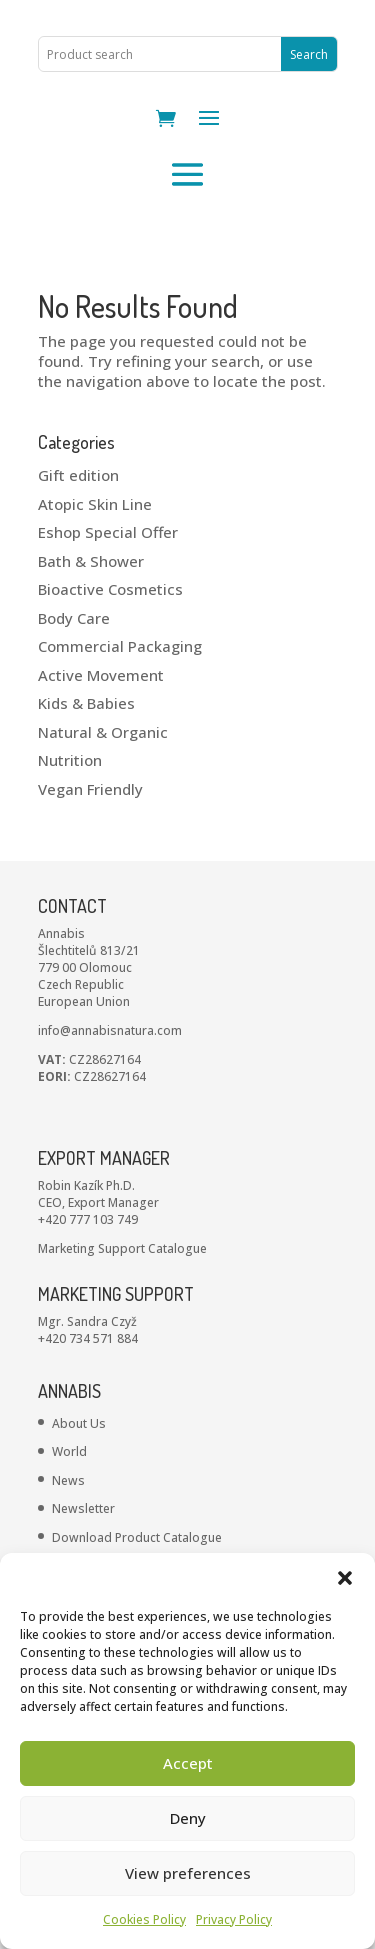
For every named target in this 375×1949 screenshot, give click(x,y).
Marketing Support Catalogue (122, 1248)
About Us (79, 1423)
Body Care (74, 618)
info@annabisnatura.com (110, 1030)
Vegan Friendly (90, 789)
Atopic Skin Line (95, 504)
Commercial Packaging (120, 646)
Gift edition (78, 475)
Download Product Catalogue (137, 1537)
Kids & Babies (86, 703)
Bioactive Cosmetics (110, 589)
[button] (345, 1578)
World (69, 1451)
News (68, 1480)
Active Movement (101, 675)
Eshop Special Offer (108, 532)
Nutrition (70, 760)
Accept (188, 1763)
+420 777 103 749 (88, 1219)
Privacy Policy (234, 1919)
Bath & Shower (91, 561)
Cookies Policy (144, 1919)
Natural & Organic (103, 732)
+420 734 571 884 (88, 1338)
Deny (188, 1818)
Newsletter (83, 1508)
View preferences (188, 1873)
